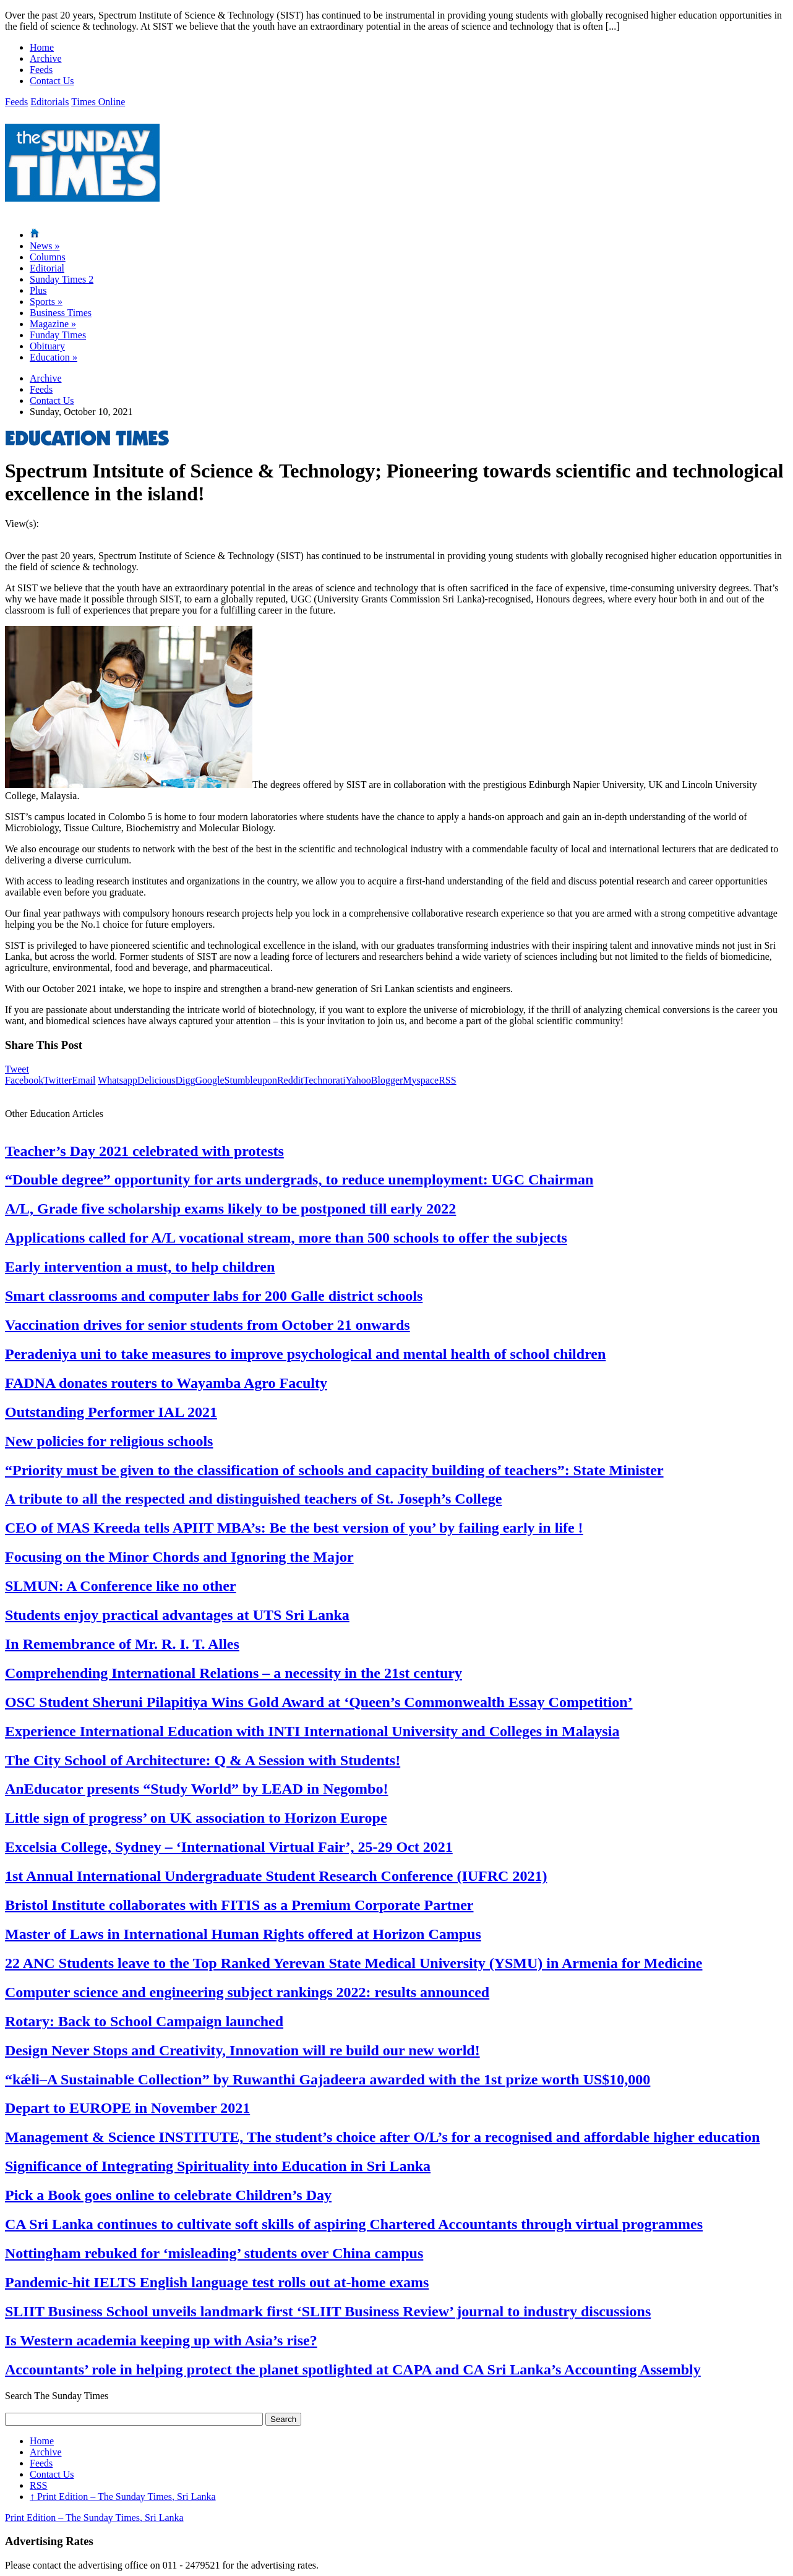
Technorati (325, 1080)
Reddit (290, 1080)
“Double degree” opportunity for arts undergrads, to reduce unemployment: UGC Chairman (299, 1179)
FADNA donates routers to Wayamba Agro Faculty (166, 1383)
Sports (46, 301)
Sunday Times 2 (61, 279)
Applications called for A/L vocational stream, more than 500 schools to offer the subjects (286, 1238)
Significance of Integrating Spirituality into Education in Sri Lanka (218, 2166)
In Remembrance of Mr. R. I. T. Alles (122, 1644)
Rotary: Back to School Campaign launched (144, 2021)
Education (53, 357)
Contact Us (52, 80)
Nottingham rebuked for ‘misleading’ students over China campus (214, 2253)
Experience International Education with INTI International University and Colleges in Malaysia (312, 1731)
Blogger (387, 1080)
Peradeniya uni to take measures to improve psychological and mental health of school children (305, 1354)
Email (83, 1080)
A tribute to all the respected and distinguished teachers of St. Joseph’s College (253, 1499)
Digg (185, 1080)
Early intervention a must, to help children (140, 1267)
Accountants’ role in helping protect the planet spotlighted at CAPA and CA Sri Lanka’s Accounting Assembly (353, 2369)
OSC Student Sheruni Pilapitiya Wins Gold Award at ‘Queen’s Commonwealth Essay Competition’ (319, 1702)
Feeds (41, 69)
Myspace (421, 1080)
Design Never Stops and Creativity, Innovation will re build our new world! (242, 2050)
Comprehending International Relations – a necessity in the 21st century (233, 1673)
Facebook (24, 1080)
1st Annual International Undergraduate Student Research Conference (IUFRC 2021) (276, 1876)
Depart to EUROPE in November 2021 (127, 2108)
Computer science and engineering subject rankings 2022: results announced (247, 1992)
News (44, 246)
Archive (46, 58)
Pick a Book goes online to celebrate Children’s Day (168, 2195)
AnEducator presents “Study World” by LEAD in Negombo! (196, 1789)
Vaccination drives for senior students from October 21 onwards (207, 1325)
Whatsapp (117, 1080)
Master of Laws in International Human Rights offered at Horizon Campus (243, 1934)
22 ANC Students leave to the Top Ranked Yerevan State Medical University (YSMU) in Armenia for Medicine (354, 1963)
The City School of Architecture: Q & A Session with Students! (202, 1760)
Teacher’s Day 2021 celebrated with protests (144, 1151)
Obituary (47, 346)
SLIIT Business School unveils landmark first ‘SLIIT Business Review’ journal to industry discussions (328, 2311)
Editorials (49, 101)
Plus (38, 290)
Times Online (98, 101)
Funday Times (58, 335)
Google (209, 1080)
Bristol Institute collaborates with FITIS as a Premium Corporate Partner (239, 1905)
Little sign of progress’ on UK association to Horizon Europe (196, 1818)
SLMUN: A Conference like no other (120, 1586)
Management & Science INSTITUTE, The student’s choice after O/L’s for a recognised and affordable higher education (382, 2137)
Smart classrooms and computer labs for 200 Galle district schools (213, 1296)
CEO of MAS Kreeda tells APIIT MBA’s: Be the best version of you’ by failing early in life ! (294, 1528)
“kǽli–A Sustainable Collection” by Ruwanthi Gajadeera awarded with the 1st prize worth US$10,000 (327, 2079)
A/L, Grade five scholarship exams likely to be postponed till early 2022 (230, 1208)
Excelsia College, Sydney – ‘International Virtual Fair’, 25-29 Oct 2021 (229, 1847)
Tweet (17, 1069)
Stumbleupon (251, 1080)
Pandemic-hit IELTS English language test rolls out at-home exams (217, 2282)
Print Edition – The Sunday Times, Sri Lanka (123, 2496)
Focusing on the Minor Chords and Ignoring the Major (179, 1557)
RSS (447, 1080)
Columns (48, 257)
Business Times (61, 312)
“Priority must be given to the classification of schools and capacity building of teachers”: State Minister (334, 1470)
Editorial (47, 268)
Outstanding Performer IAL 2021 (111, 1412)
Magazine (53, 324)
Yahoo (358, 1080)
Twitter (57, 1080)
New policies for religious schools (109, 1441)
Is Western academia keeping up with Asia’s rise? (161, 2340)
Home (42, 47)
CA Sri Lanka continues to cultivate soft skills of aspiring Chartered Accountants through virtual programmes (354, 2224)
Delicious (156, 1080)
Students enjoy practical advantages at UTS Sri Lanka (177, 1615)
